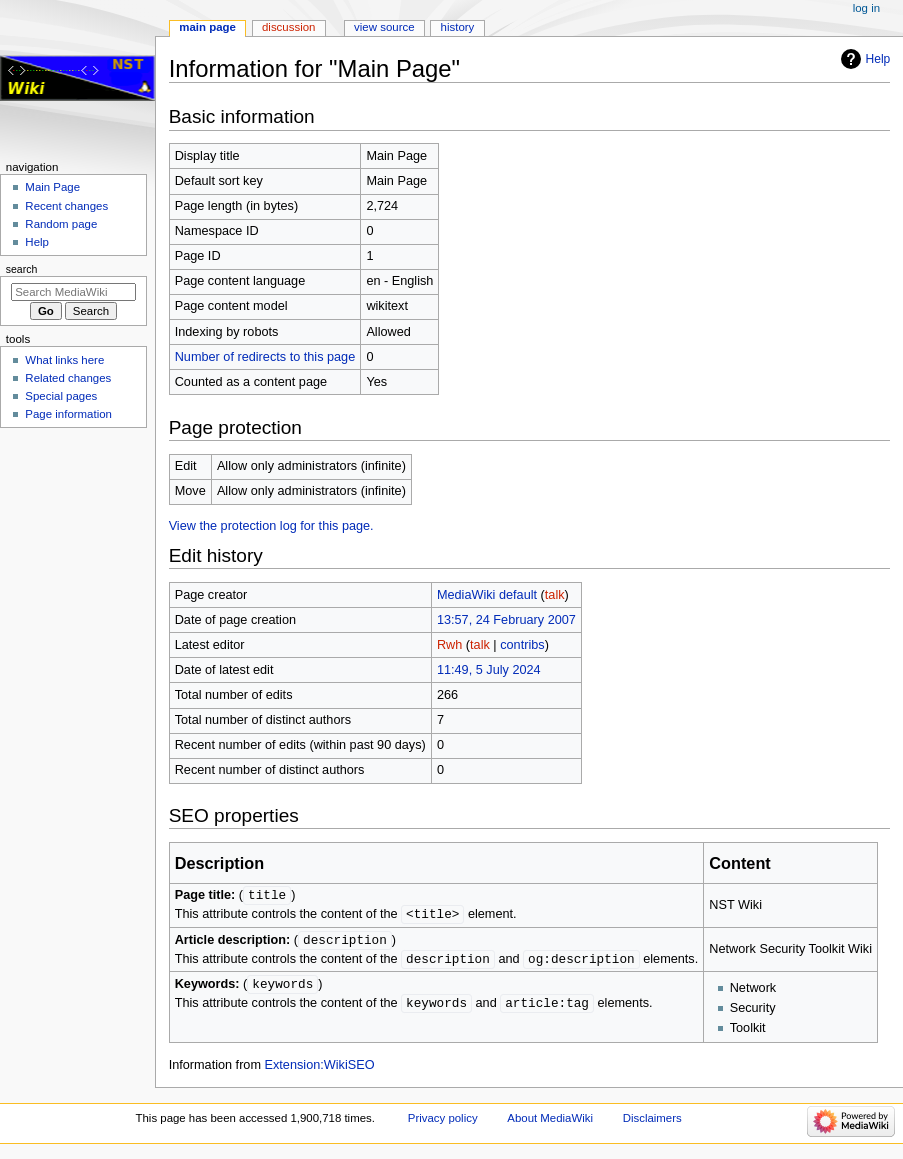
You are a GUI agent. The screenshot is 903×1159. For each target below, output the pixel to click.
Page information (68, 414)
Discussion (288, 27)
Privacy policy (443, 1122)
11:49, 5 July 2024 (489, 670)
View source (384, 27)
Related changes (68, 378)
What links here (64, 360)
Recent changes (66, 206)
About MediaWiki (550, 1122)
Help (878, 59)
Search (22, 269)
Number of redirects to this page (265, 357)
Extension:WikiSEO (320, 1069)
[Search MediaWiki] (73, 292)
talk (555, 595)
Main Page (207, 27)
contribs (522, 645)
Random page (61, 224)
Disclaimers (652, 1122)
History (458, 27)
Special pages (61, 396)
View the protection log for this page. (271, 526)
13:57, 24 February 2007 (506, 620)
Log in (866, 8)
